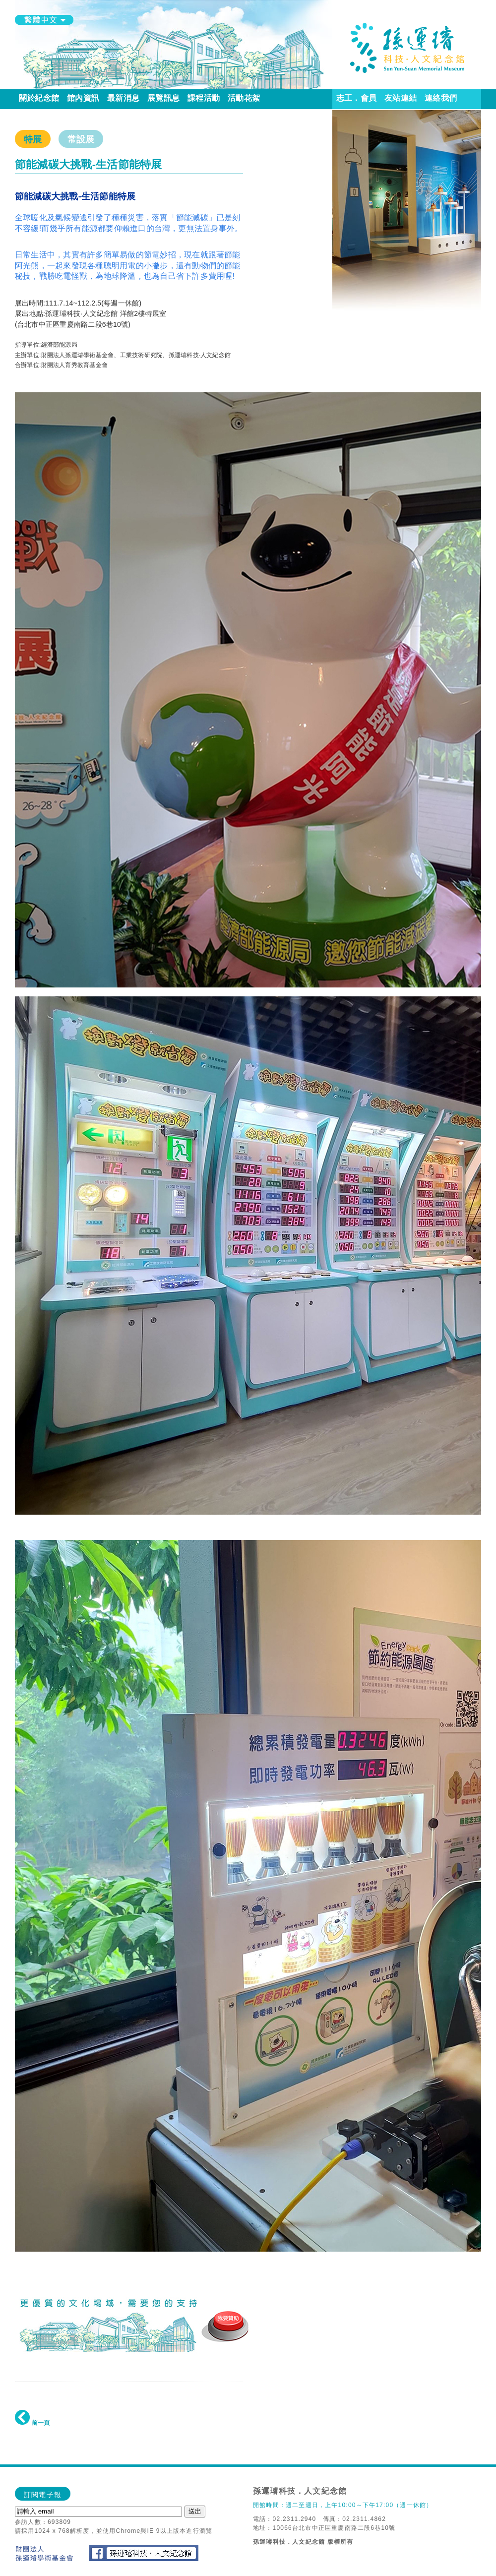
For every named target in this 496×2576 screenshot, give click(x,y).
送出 (194, 2511)
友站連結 (400, 98)
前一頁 (32, 2422)
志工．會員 (356, 98)
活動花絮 (244, 98)
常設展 (81, 139)
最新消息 (123, 98)
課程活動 (203, 98)
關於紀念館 (39, 98)
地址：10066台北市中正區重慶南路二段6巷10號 (324, 2527)
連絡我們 (441, 98)
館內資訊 (83, 98)
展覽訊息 (163, 98)
